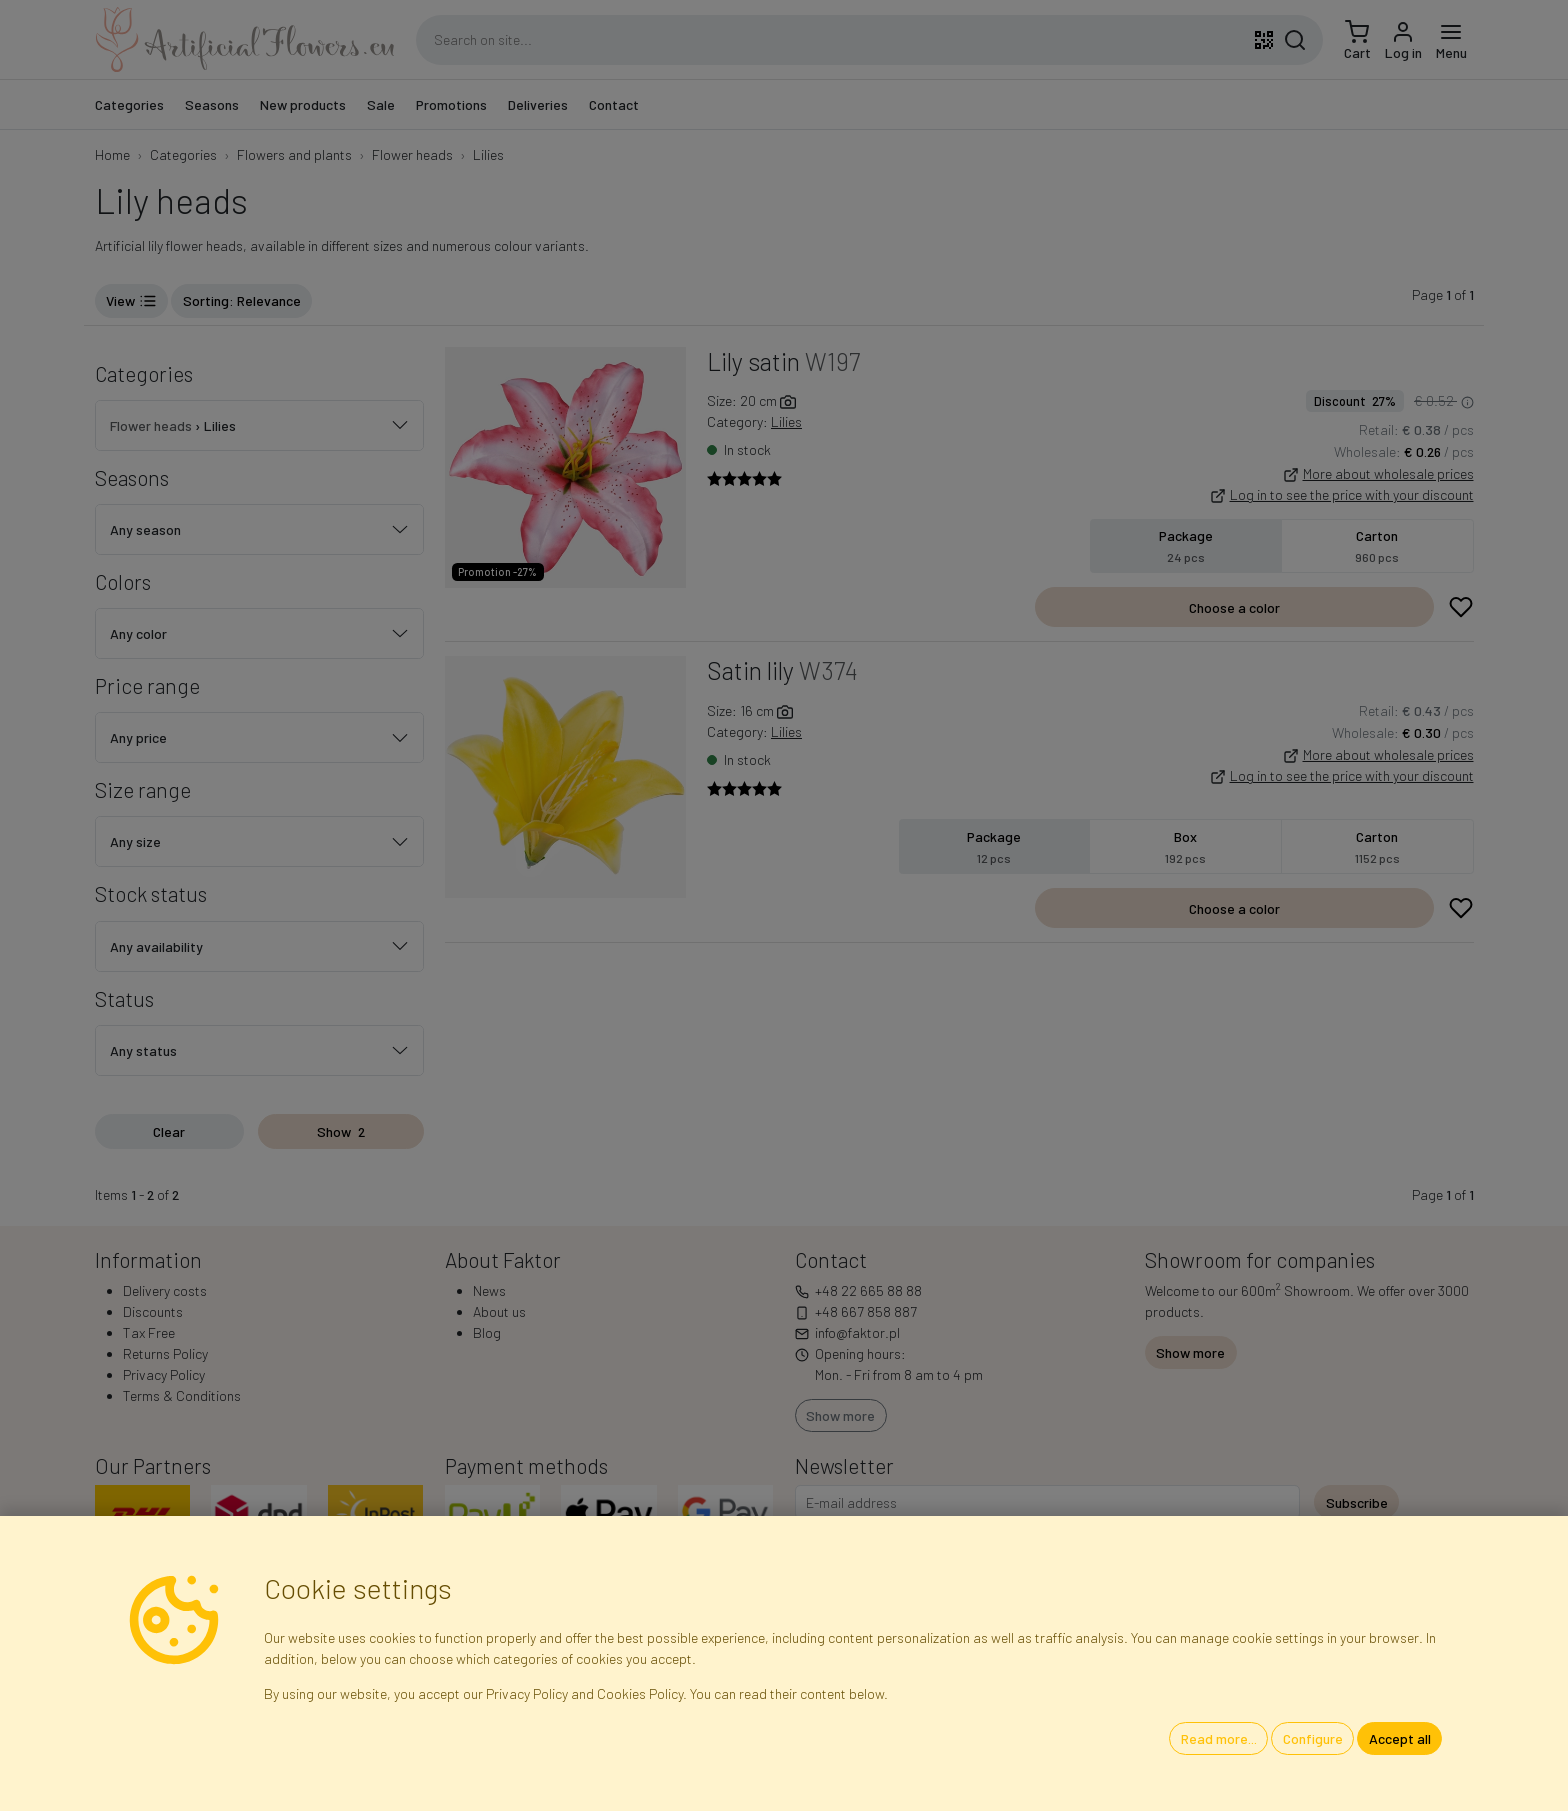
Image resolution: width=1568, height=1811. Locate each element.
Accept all (1400, 1738)
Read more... (1219, 1738)
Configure (1313, 1738)
